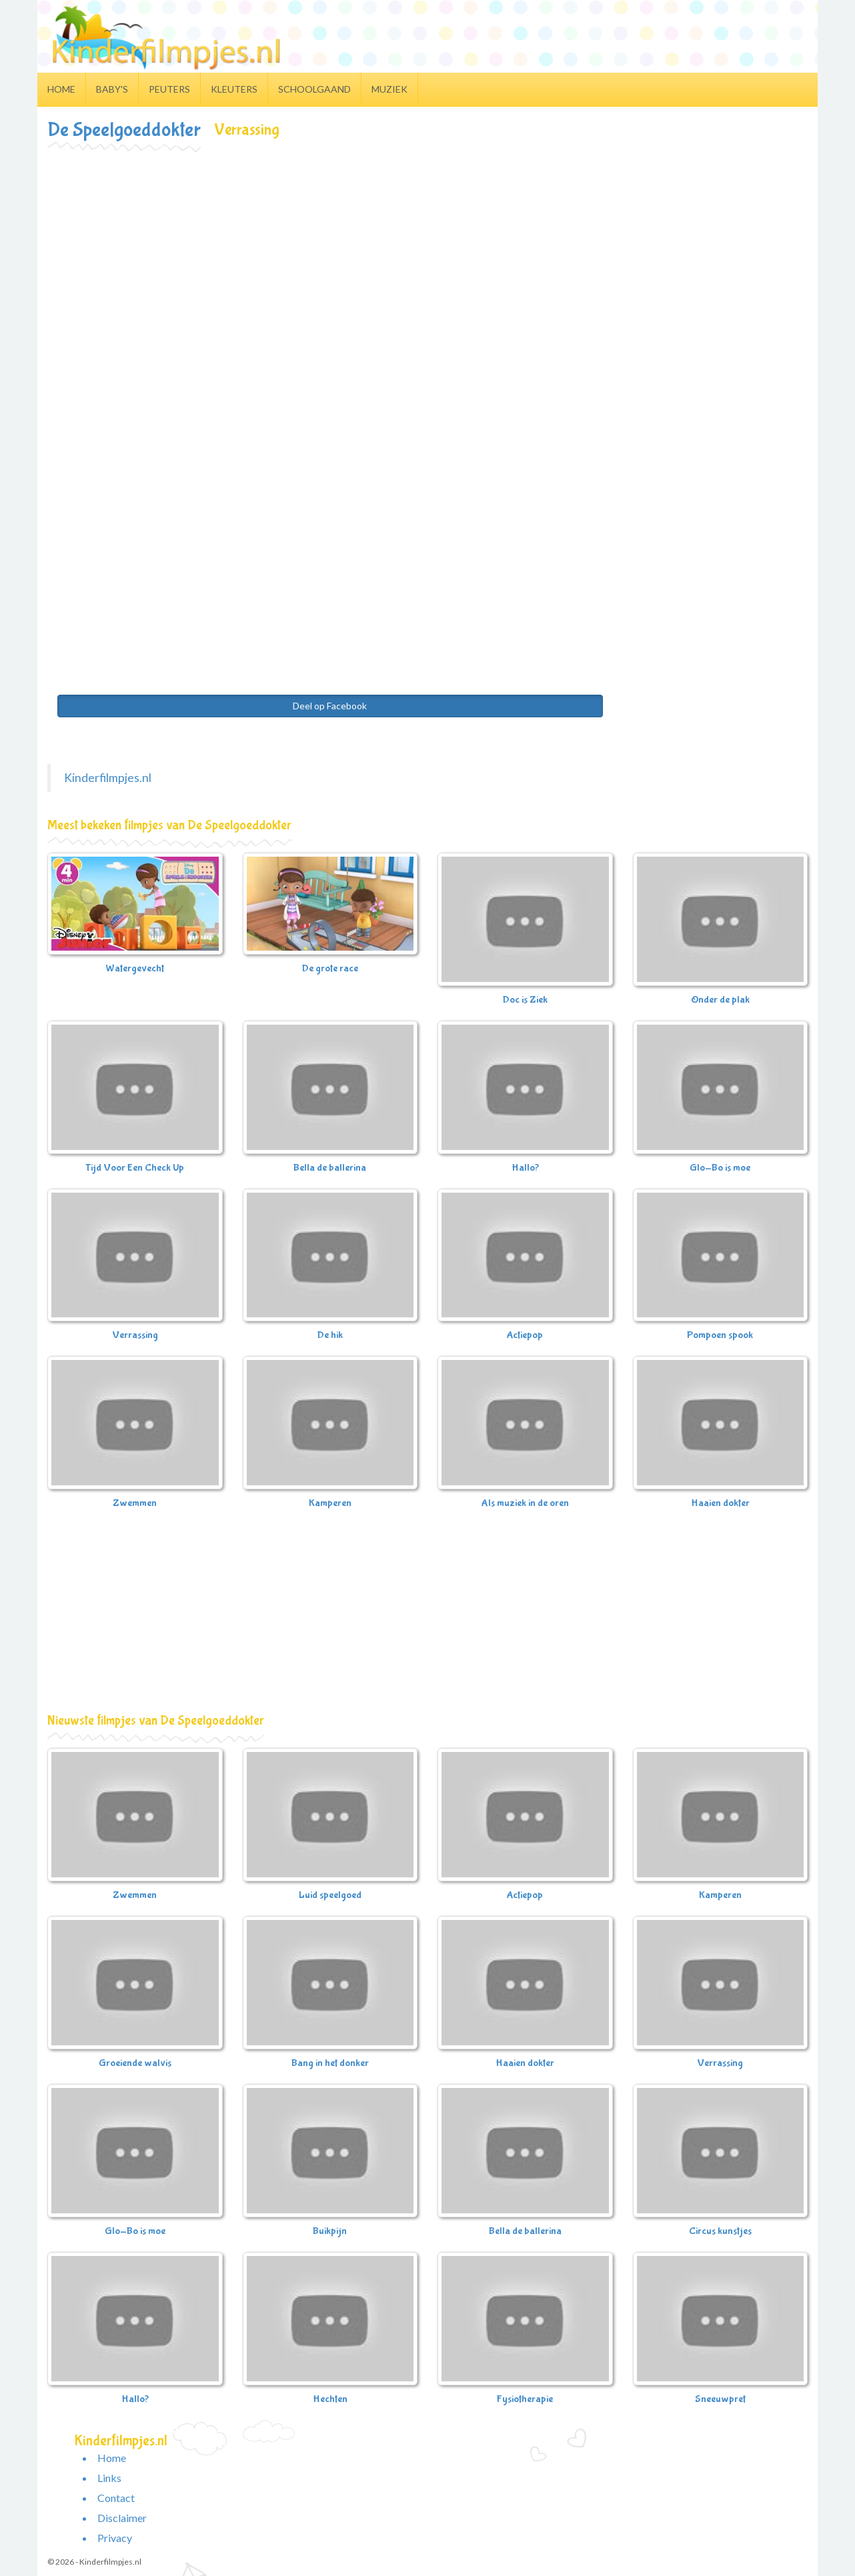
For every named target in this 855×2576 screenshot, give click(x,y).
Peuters (169, 89)
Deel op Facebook (330, 705)
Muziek (389, 89)
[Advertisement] (427, 250)
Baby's (112, 89)
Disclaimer (122, 2517)
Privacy (114, 2537)
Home (61, 89)
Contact (116, 2497)
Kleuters (234, 89)
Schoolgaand (314, 89)
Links (109, 2477)
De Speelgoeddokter (124, 129)
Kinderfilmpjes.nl (107, 778)
